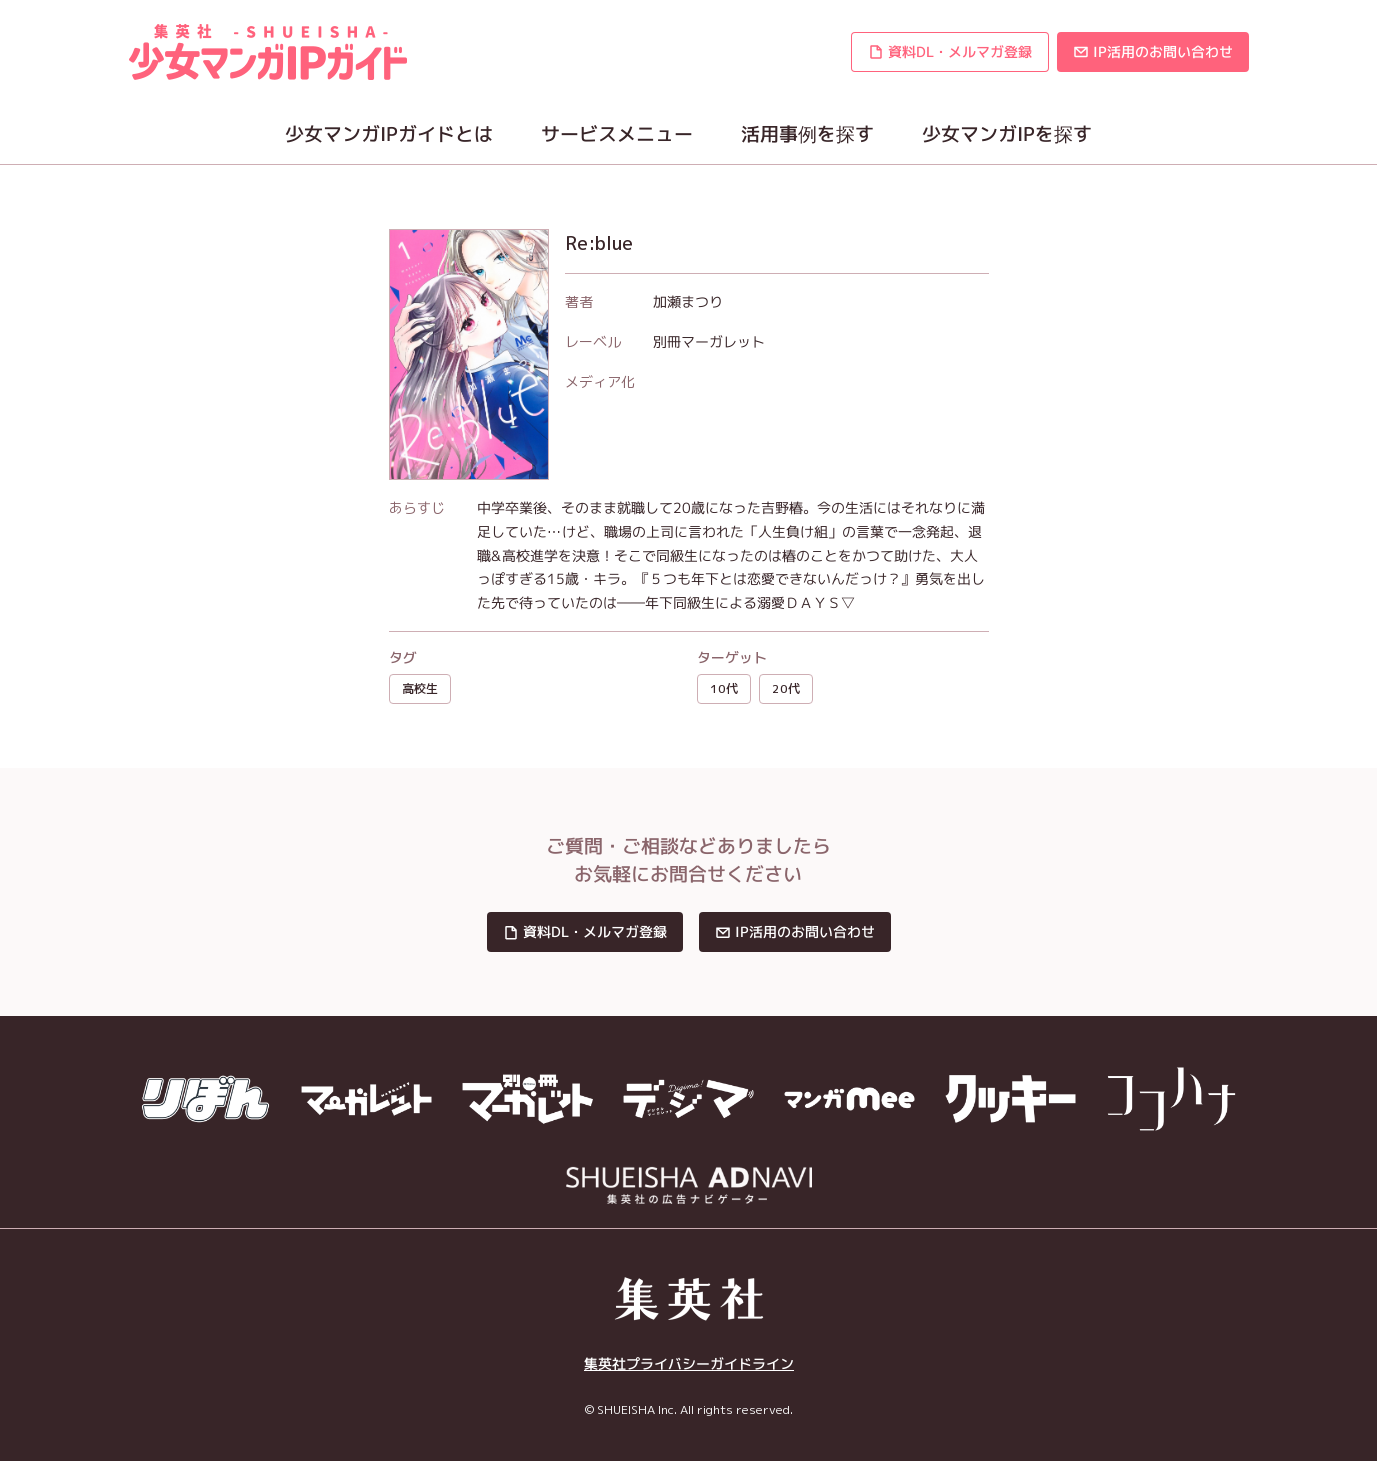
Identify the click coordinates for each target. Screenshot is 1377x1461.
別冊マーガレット (708, 341)
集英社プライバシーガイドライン (688, 1363)
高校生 (420, 688)
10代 (724, 688)
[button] (949, 52)
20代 (786, 688)
